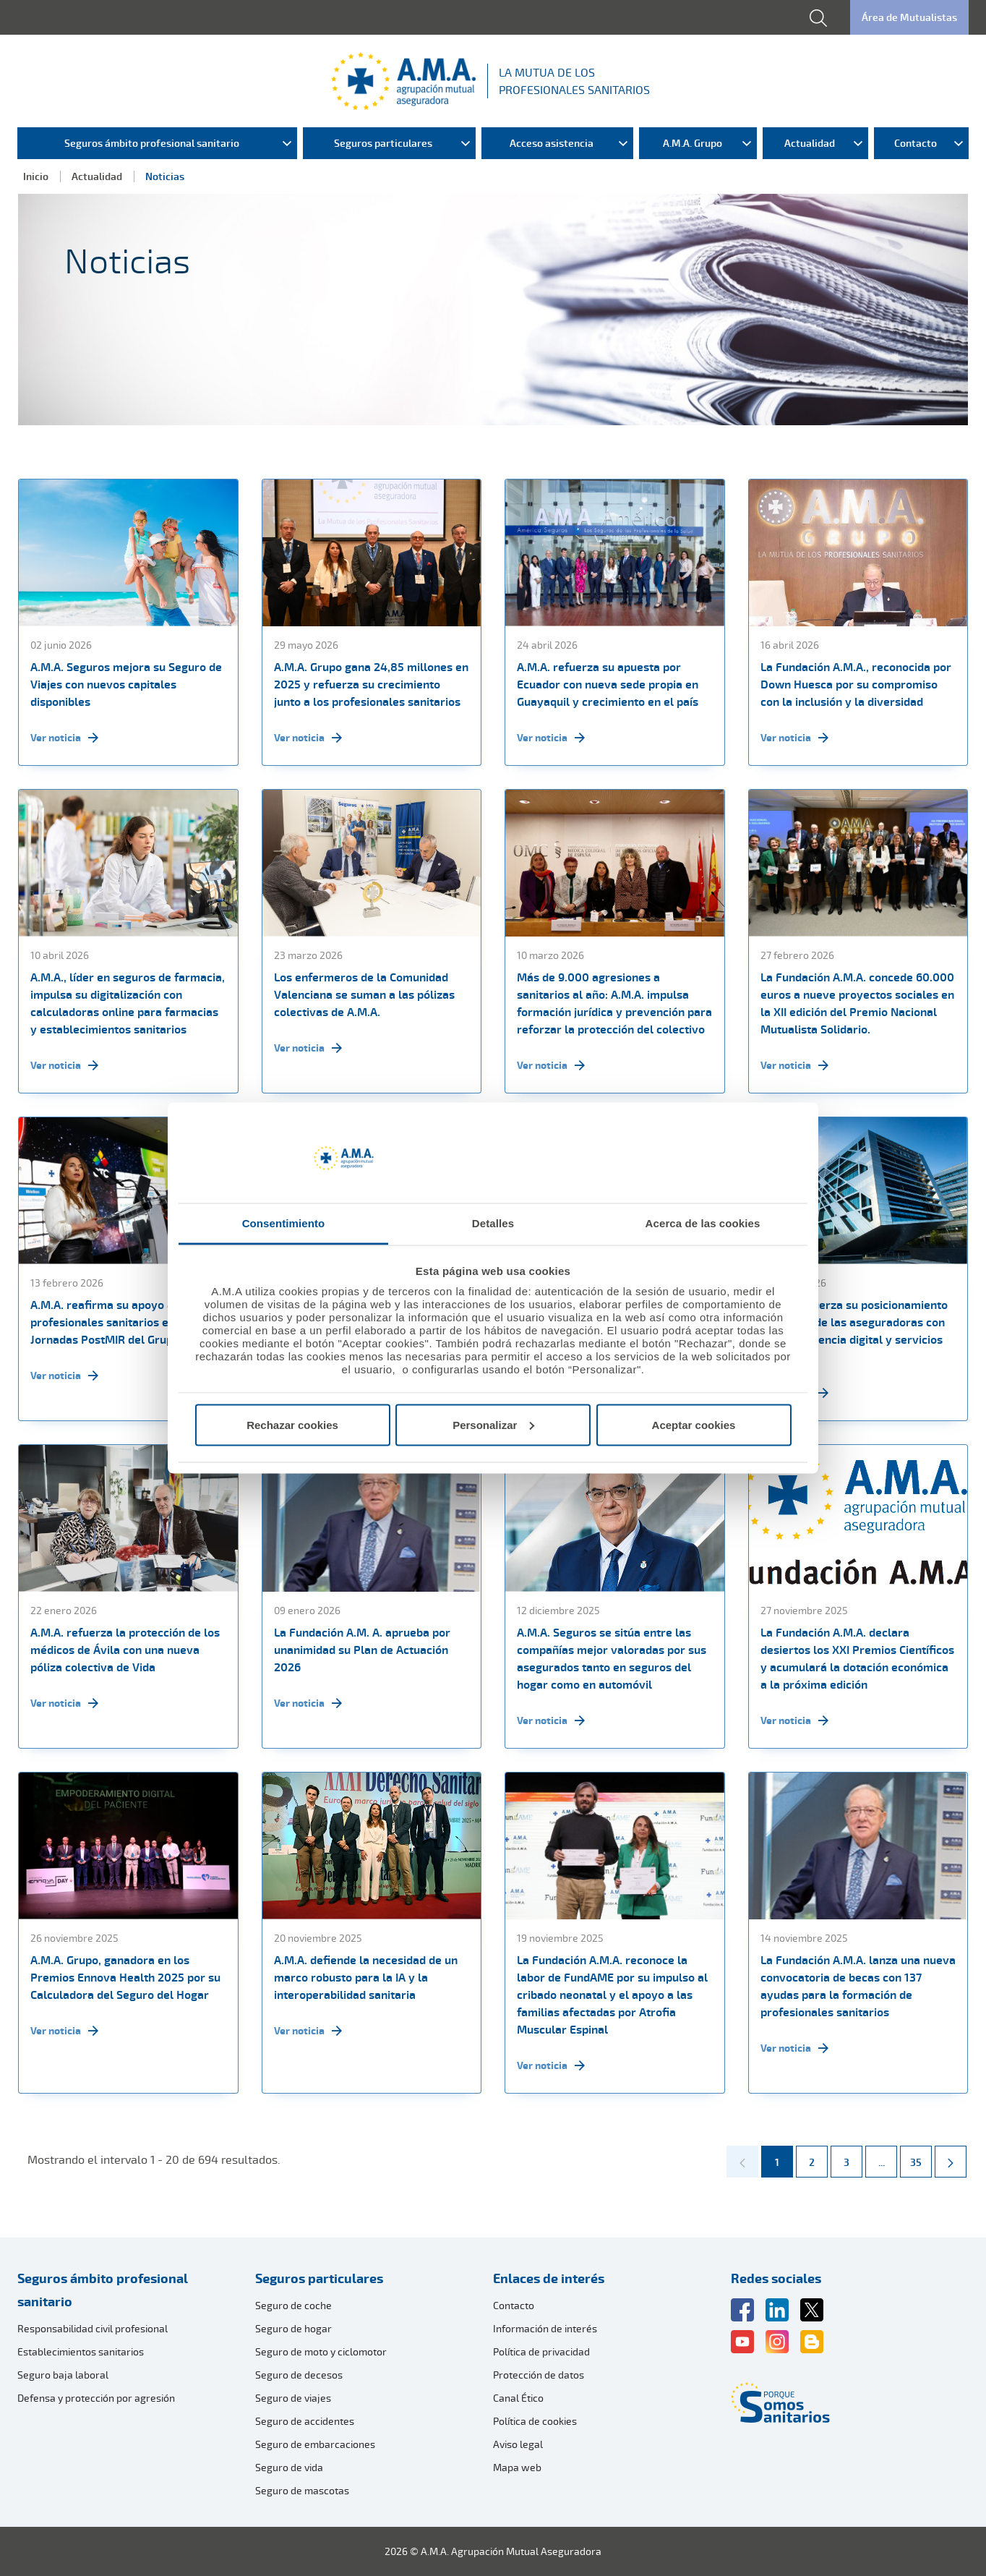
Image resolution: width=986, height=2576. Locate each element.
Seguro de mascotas (302, 2490)
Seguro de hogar (293, 2328)
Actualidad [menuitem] (809, 143)
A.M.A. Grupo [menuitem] (692, 143)
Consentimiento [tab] (283, 1223)
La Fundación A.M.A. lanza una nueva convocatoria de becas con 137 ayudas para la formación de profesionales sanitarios (858, 1986)
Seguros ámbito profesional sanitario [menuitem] (151, 143)
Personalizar (493, 1424)
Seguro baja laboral (62, 2374)
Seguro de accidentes (304, 2421)
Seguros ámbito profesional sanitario (102, 2290)
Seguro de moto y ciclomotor (321, 2351)
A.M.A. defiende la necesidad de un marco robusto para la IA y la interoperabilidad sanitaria (366, 1977)
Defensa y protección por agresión (96, 2398)
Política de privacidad (541, 2351)
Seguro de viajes (293, 2398)
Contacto (513, 2305)
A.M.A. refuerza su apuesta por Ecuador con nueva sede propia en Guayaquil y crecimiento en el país (607, 684)
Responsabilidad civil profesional (92, 2328)
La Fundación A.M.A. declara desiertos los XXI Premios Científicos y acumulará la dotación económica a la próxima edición (857, 1658)
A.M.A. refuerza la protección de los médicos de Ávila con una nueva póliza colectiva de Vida (125, 1649)
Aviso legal (518, 2444)
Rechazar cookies (292, 1424)
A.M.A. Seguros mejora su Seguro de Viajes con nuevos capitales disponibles (126, 684)
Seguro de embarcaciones (315, 2444)
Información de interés (545, 2328)
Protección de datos (538, 2374)
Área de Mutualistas (909, 17)
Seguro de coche (293, 2305)
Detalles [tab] (493, 1223)
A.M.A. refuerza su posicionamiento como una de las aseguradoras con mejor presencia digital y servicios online (854, 1331)
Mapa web (517, 2467)
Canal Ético (518, 2398)
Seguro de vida (289, 2467)
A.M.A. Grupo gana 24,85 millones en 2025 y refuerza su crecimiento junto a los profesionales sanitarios (371, 684)
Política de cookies (535, 2421)
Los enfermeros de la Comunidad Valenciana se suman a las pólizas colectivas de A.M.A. (364, 994)
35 (920, 2157)
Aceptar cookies (694, 1424)
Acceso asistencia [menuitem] (551, 143)
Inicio (35, 176)
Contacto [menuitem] (915, 143)
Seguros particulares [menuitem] (383, 143)
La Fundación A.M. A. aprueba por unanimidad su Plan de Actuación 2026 (362, 1649)
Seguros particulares (319, 2278)
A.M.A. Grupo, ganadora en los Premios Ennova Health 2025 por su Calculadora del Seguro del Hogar (125, 1977)
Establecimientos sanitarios (80, 2351)
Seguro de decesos (299, 2374)
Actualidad (97, 176)
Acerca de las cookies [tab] (703, 1223)
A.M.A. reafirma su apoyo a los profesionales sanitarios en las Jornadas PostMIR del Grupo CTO (116, 1322)
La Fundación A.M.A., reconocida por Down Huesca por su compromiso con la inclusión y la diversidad (855, 684)
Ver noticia (64, 737)
